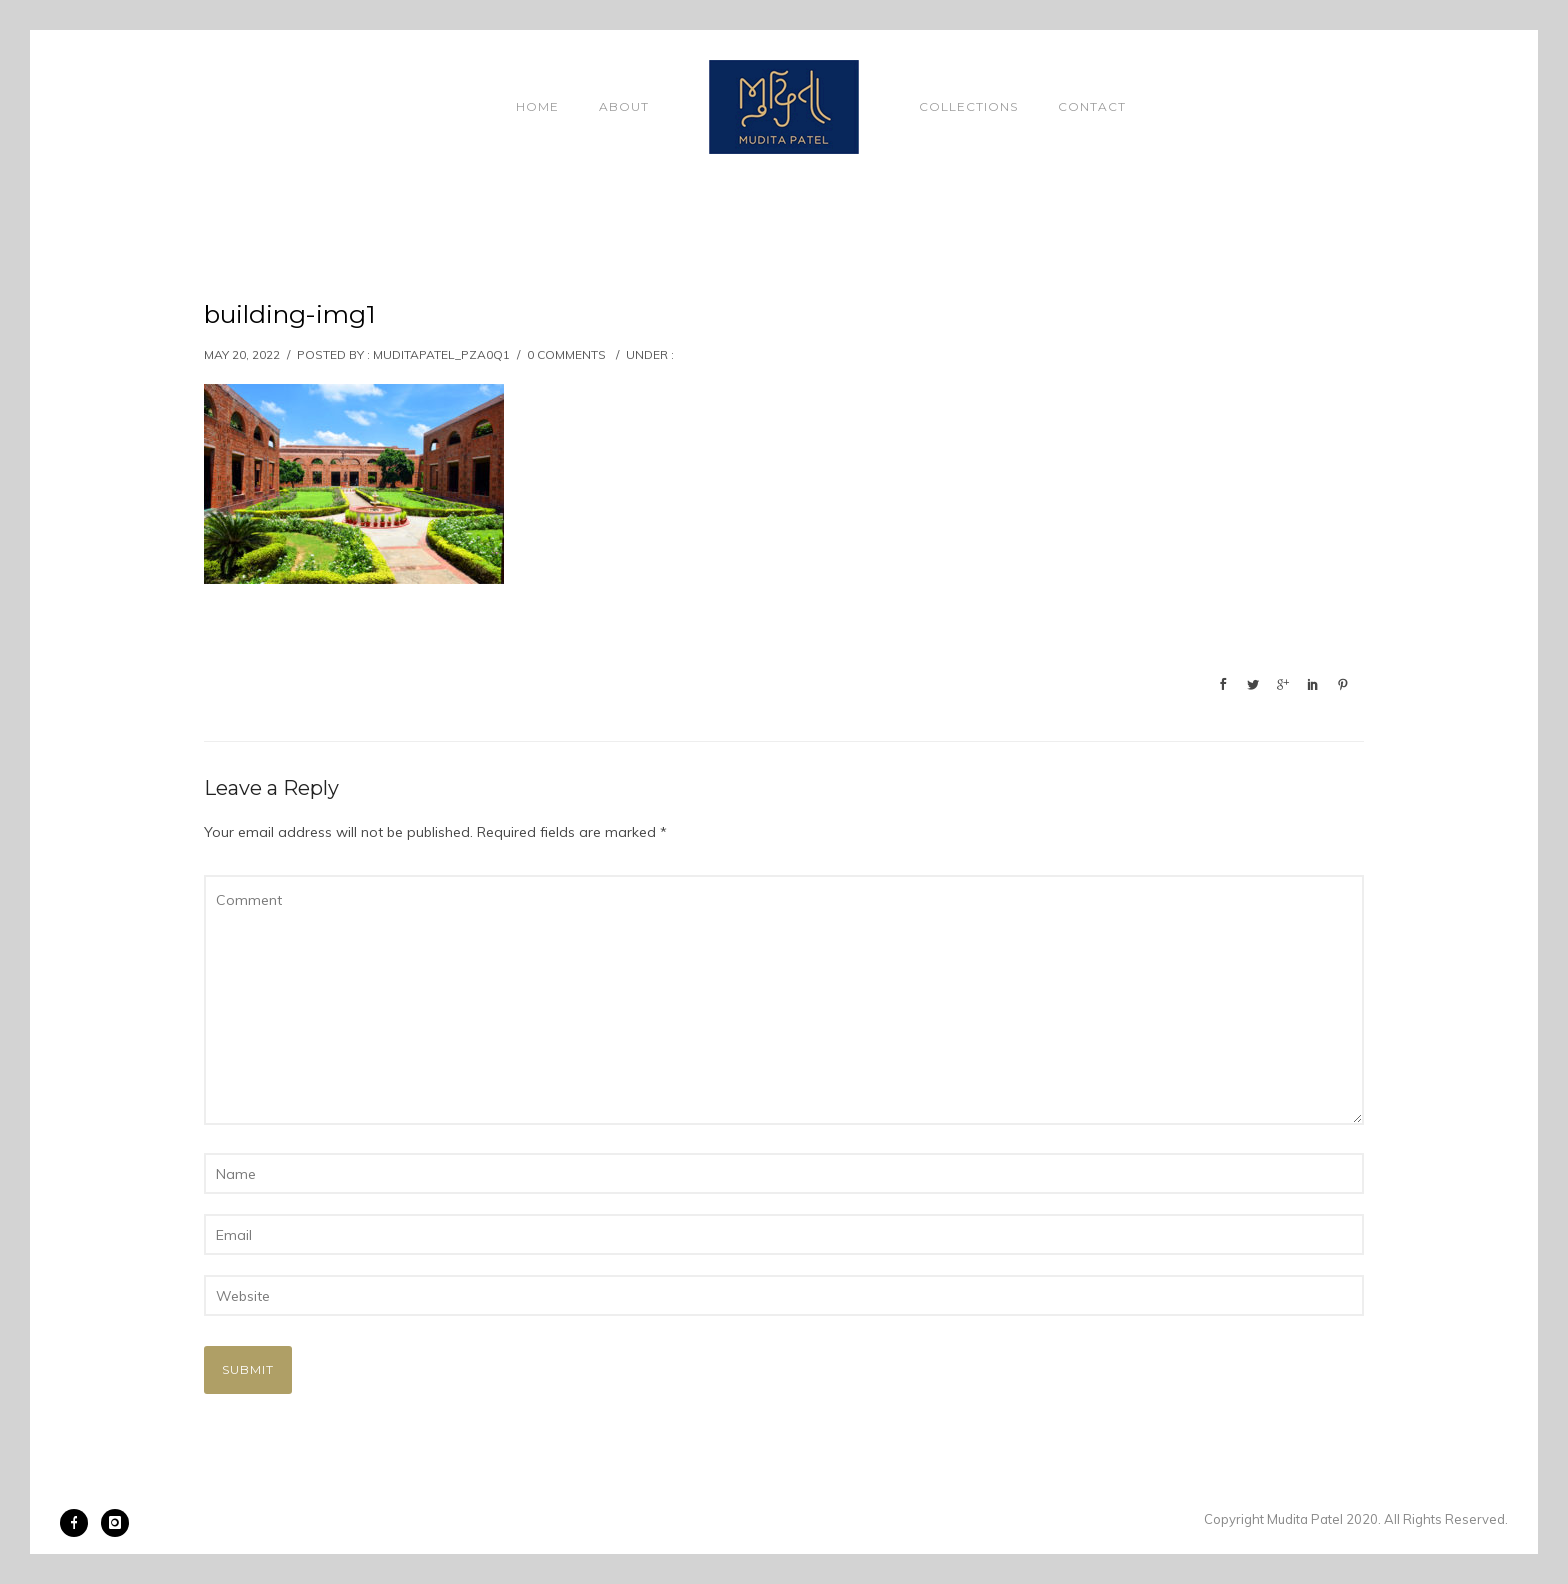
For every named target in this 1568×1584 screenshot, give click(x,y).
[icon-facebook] (79, 1523)
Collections (968, 106)
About (624, 106)
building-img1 (290, 314)
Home (537, 106)
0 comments (566, 354)
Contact (1092, 106)
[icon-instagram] (115, 1523)
